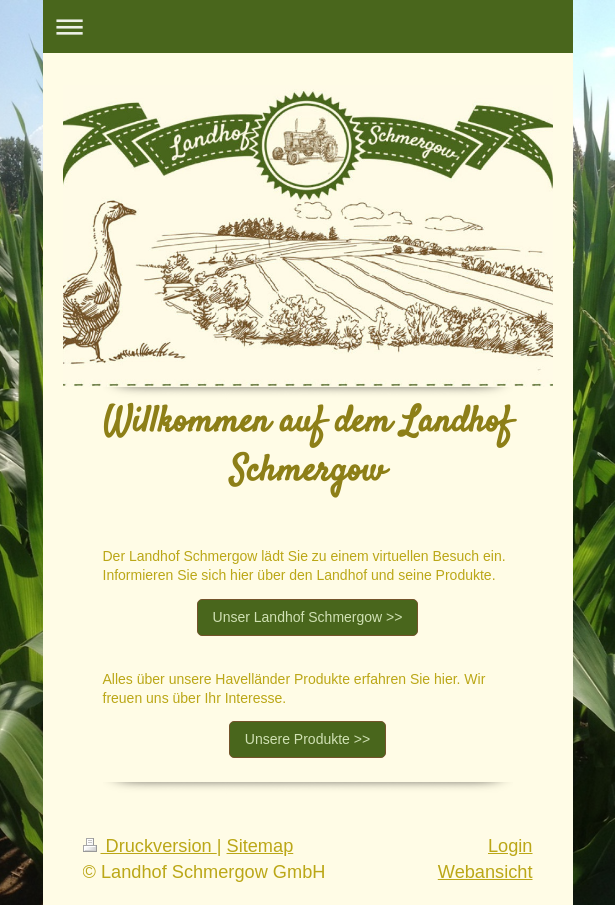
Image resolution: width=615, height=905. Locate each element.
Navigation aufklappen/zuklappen (308, 26)
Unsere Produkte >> (307, 739)
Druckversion (150, 846)
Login (510, 846)
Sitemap (260, 846)
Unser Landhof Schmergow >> (308, 617)
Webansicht (485, 872)
